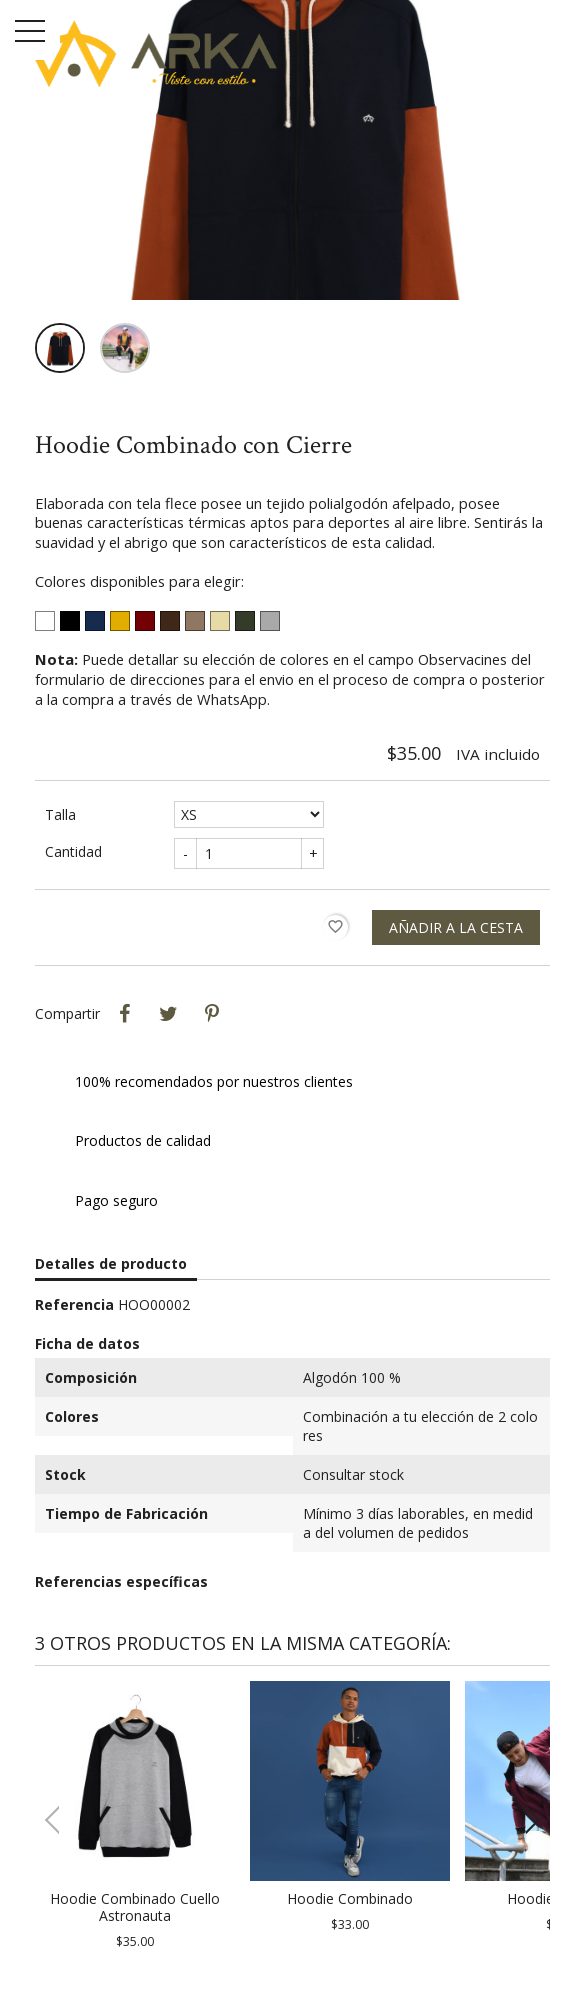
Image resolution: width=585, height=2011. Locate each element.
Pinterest (212, 1014)
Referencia (74, 1304)
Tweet (168, 1014)
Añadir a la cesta (456, 927)
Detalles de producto (111, 1263)
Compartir (124, 1014)
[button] (526, 1820)
